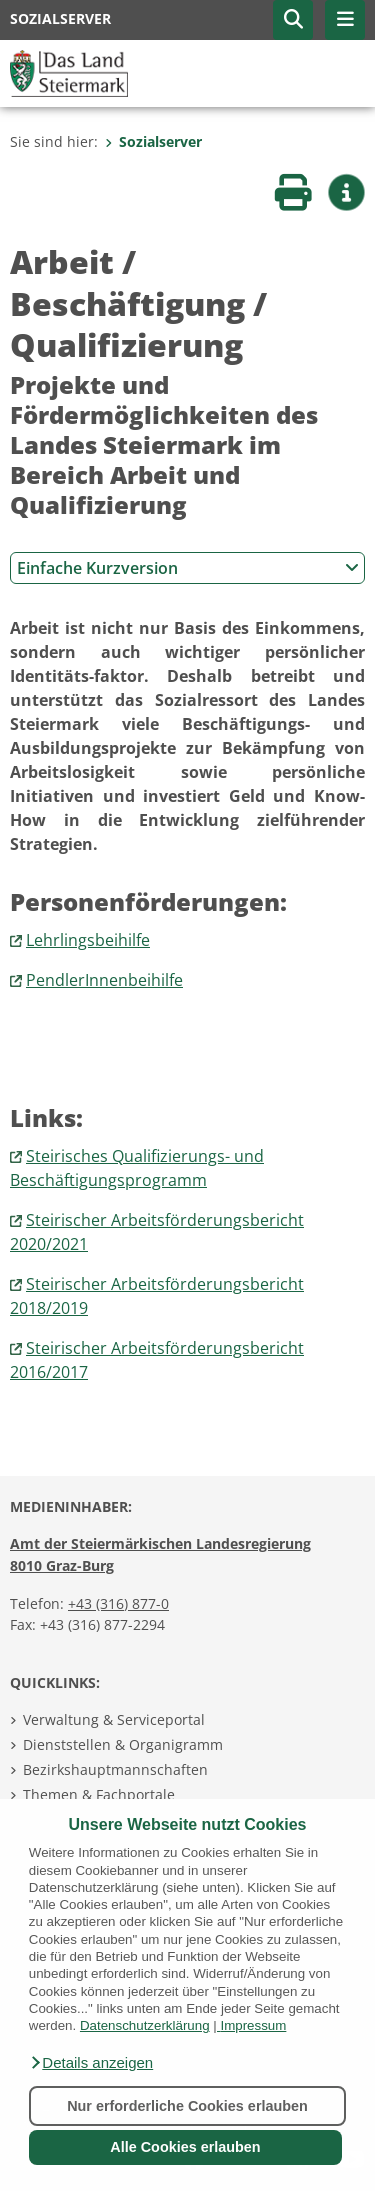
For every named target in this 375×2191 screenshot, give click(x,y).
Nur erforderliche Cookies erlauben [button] (187, 2106)
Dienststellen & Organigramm (123, 1744)
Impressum (253, 2025)
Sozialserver (153, 141)
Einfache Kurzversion (188, 568)
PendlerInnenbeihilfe (104, 980)
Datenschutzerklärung (145, 2025)
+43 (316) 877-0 (118, 1603)
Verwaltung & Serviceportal (114, 1719)
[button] (91, 2063)
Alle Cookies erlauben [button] (185, 2147)
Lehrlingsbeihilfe (88, 940)
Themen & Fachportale (99, 1794)
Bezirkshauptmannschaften (115, 1769)
